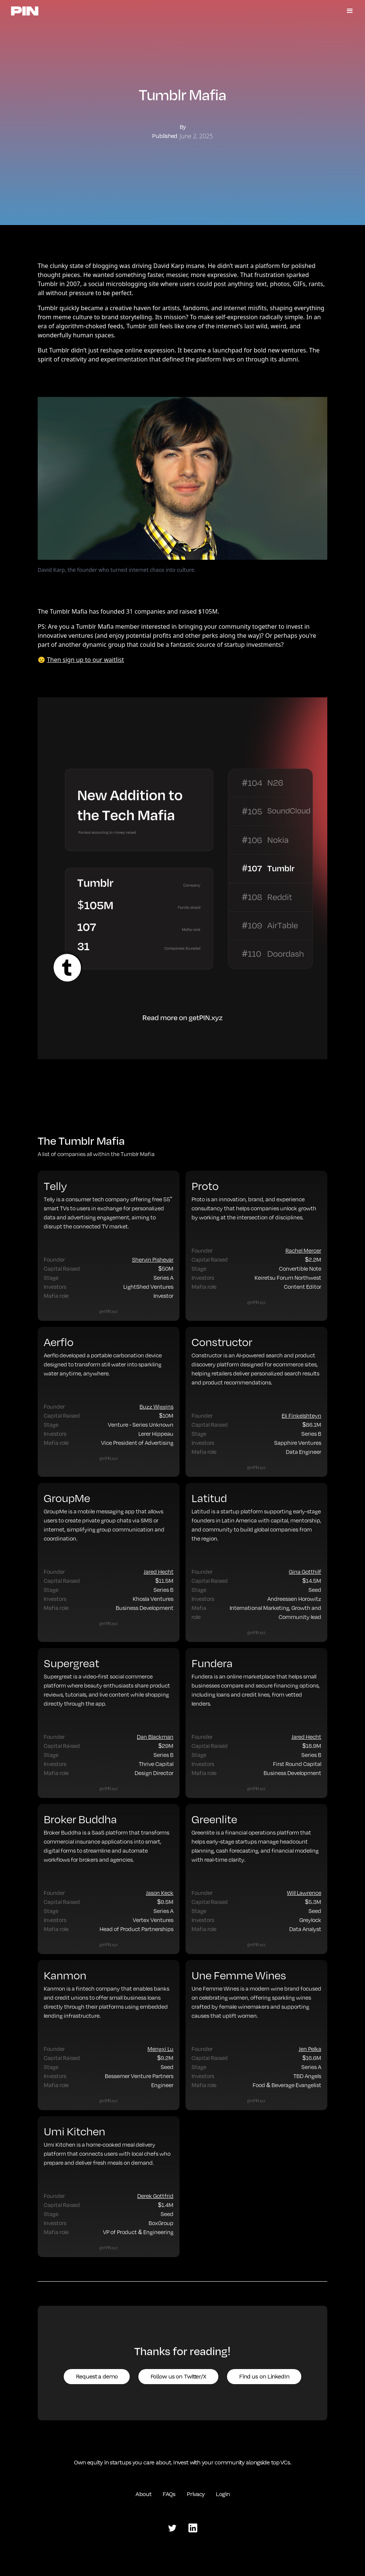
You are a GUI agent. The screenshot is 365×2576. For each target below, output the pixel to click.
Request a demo (96, 2376)
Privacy (195, 2494)
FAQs (169, 2494)
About (143, 2494)
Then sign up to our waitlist (85, 659)
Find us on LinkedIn (264, 2376)
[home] (24, 10)
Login (222, 2494)
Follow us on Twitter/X (178, 2376)
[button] (349, 10)
